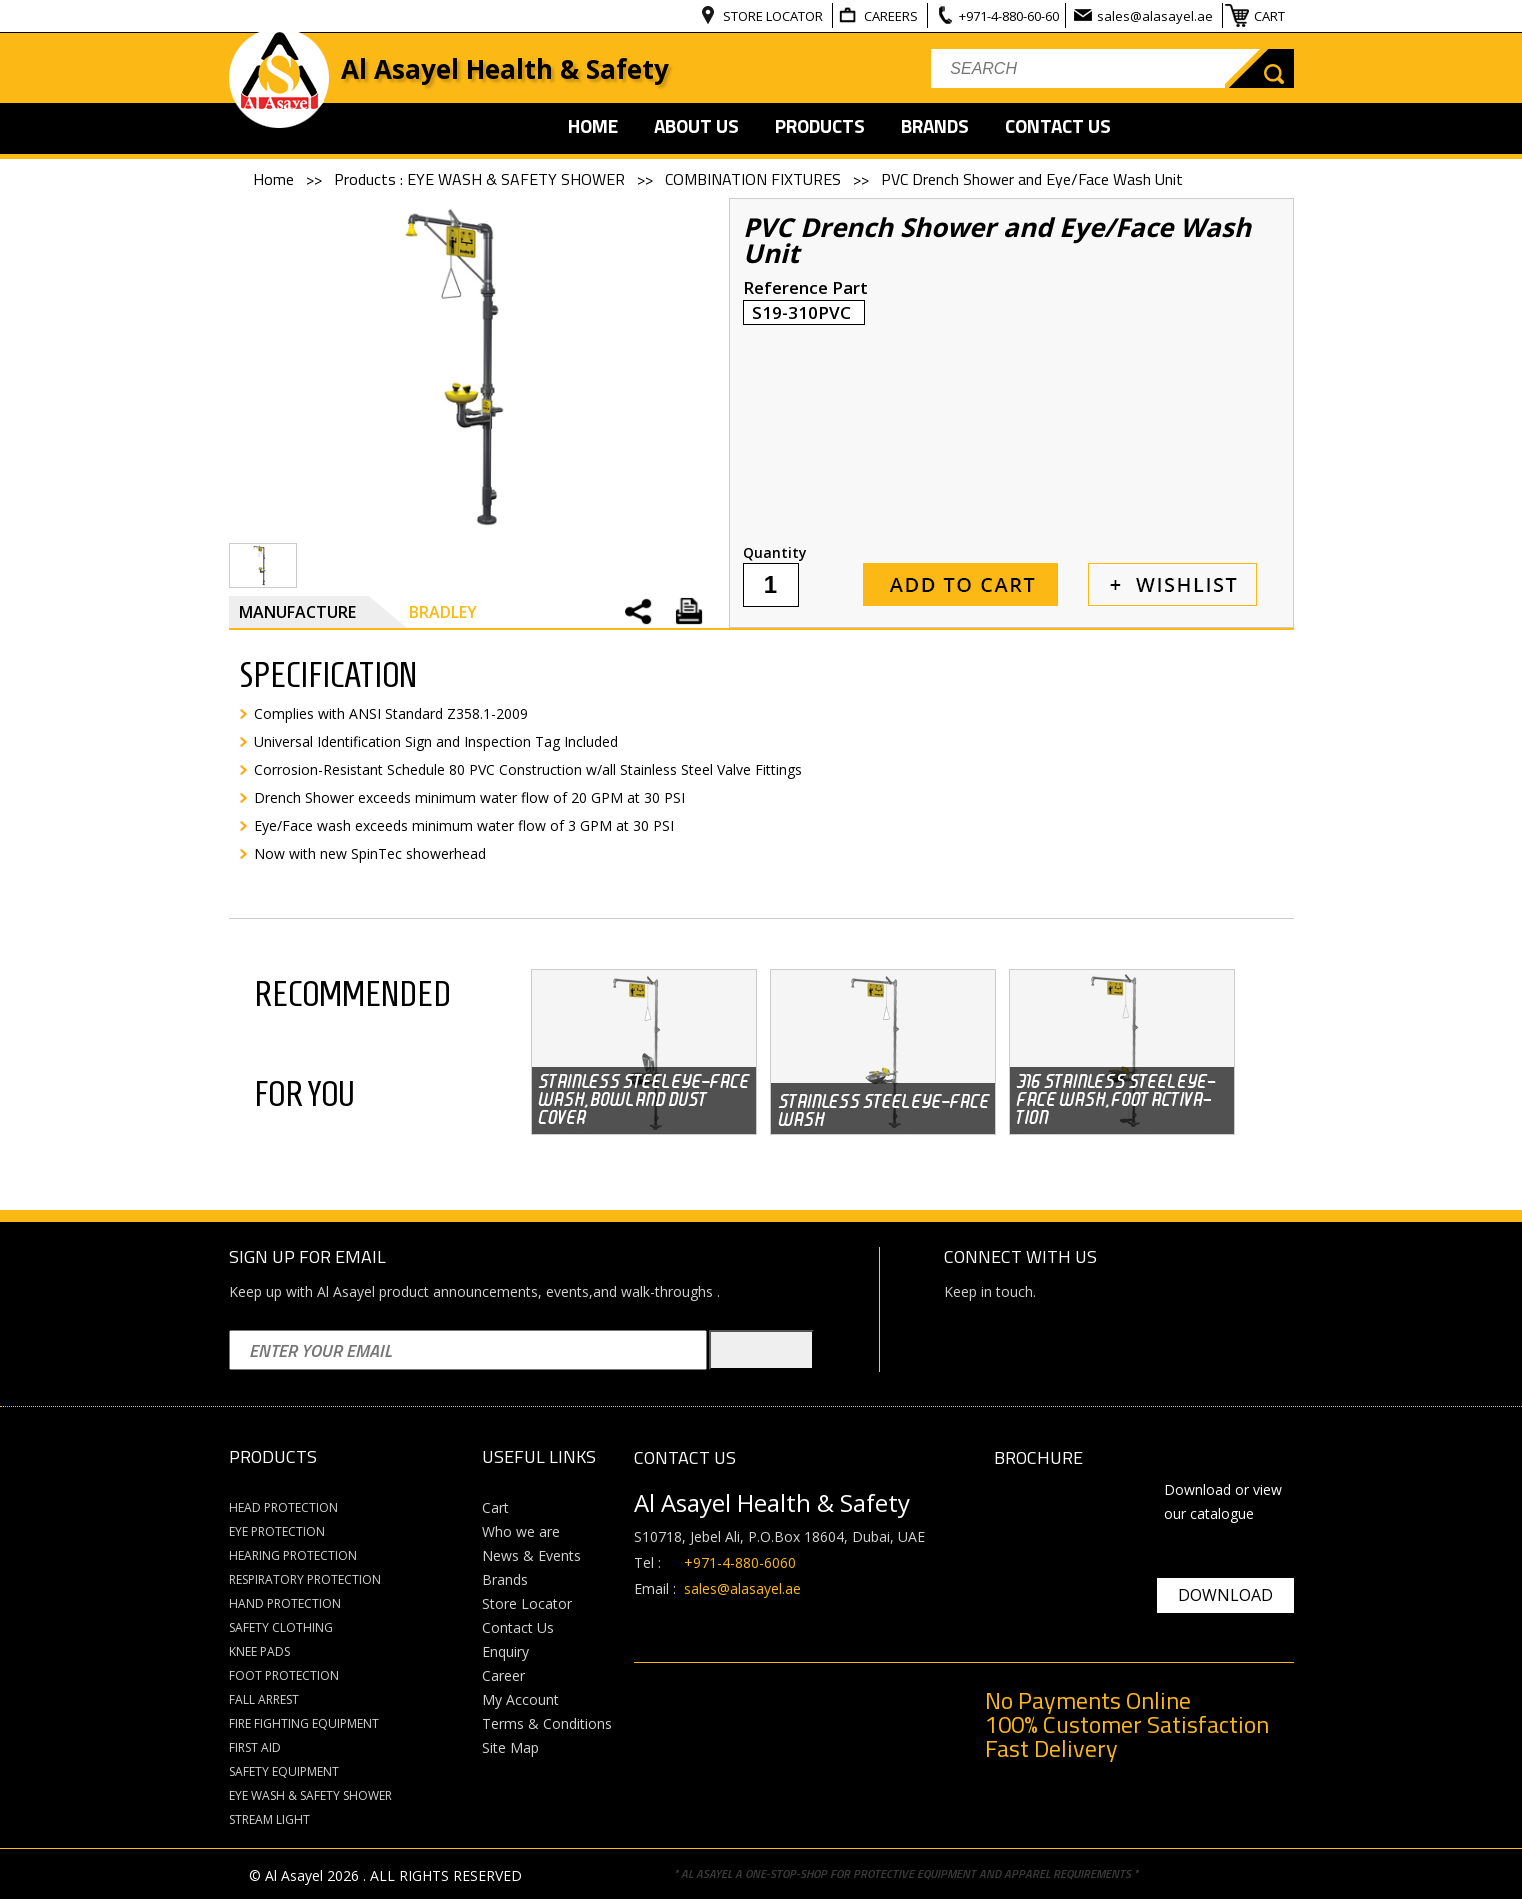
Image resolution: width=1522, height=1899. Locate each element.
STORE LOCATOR (774, 16)
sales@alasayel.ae (1156, 16)
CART (1271, 16)
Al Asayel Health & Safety (505, 69)
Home (275, 179)
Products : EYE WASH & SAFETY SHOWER (481, 179)
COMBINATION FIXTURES (755, 179)
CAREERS (892, 16)
